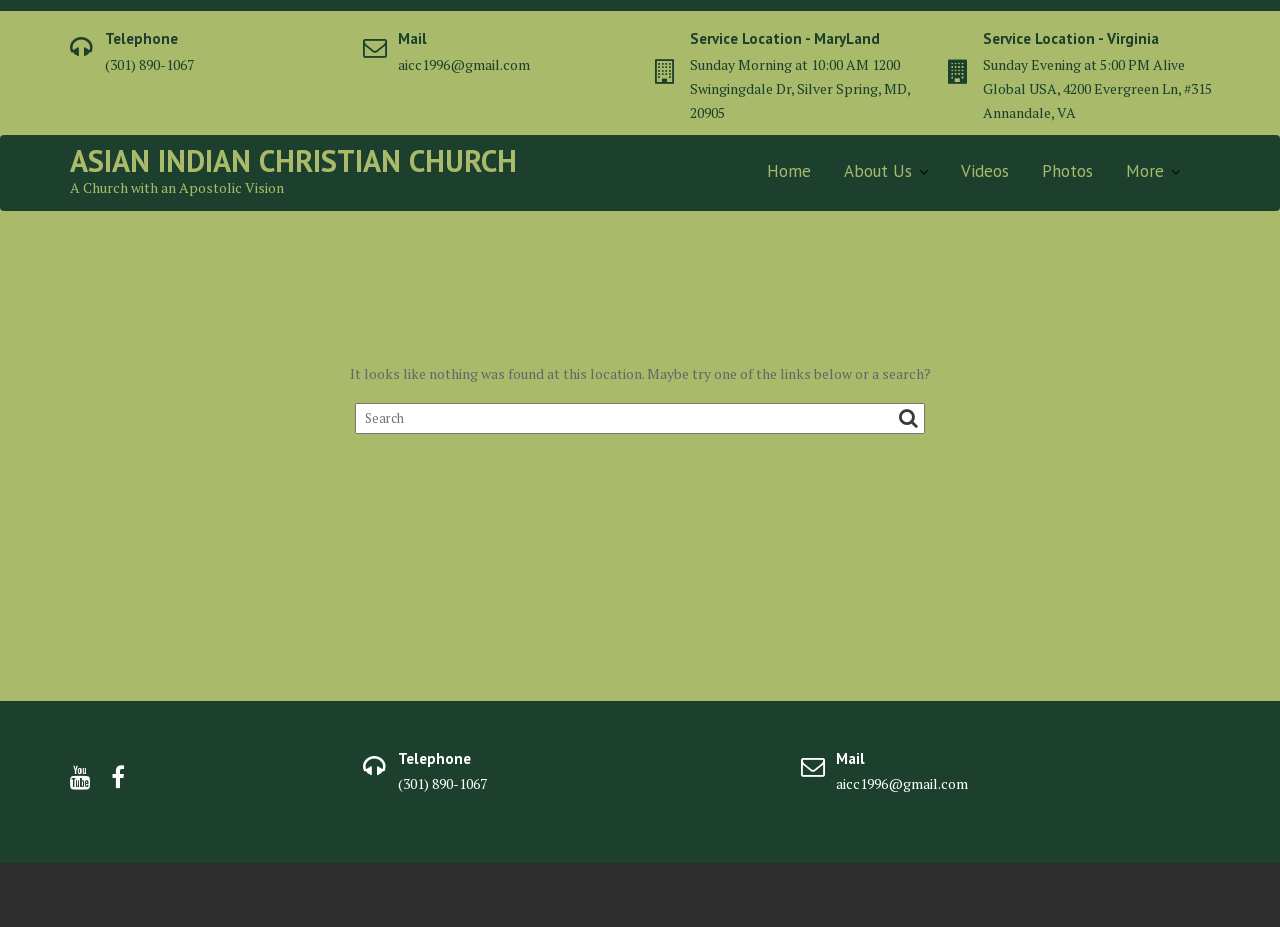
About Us (878, 171)
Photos (1067, 171)
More (1145, 171)
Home (789, 171)
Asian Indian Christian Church (293, 160)
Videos (985, 171)
